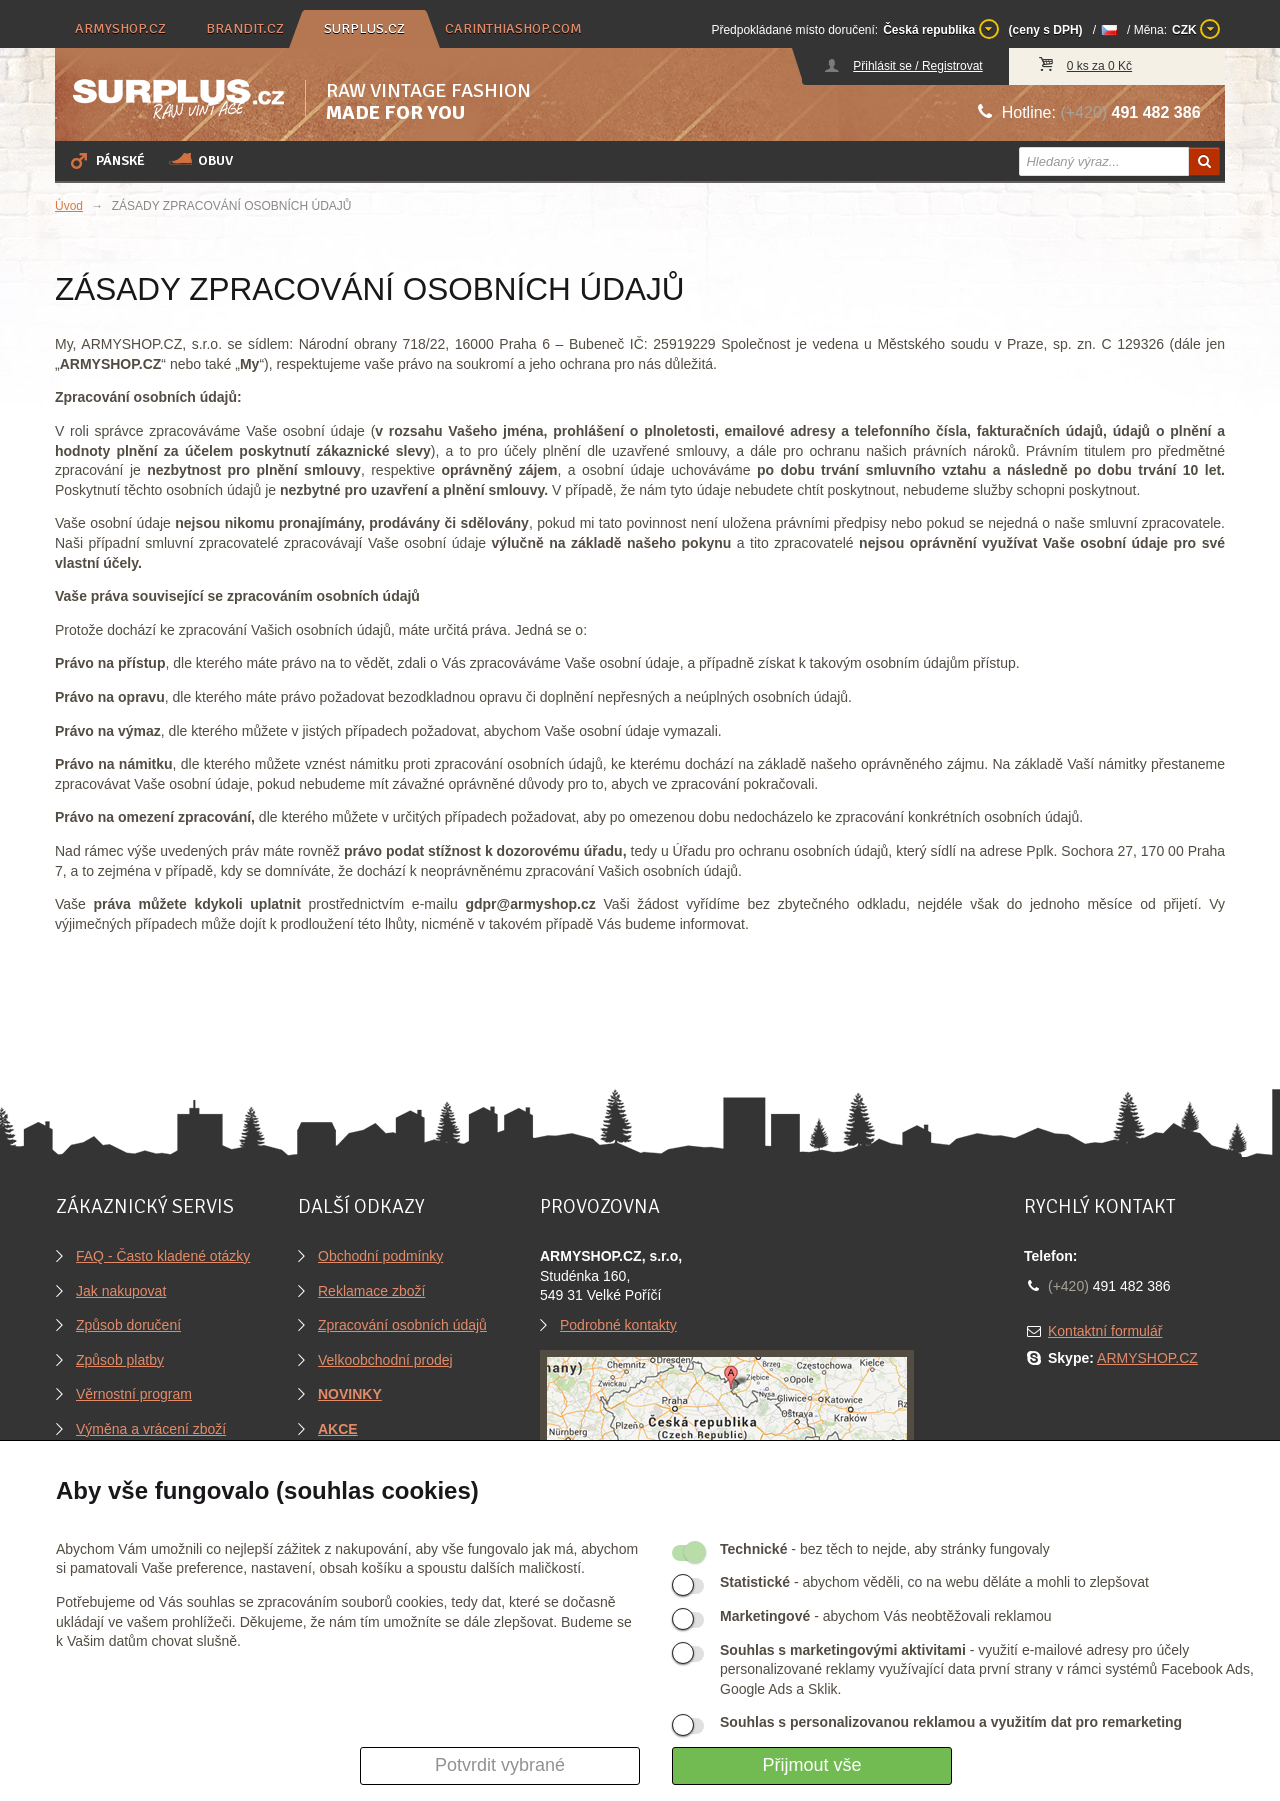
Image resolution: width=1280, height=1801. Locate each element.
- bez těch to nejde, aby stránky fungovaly (885, 1549)
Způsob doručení (128, 1325)
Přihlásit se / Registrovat (917, 66)
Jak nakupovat (121, 1291)
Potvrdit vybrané (500, 1765)
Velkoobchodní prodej (385, 1360)
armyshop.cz (120, 28)
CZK (1196, 29)
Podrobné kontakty (618, 1325)
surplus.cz (364, 28)
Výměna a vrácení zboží (151, 1429)
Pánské (106, 160)
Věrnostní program (134, 1394)
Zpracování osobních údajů (402, 1325)
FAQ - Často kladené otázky (163, 1256)
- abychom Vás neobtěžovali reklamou (885, 1616)
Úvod (69, 206)
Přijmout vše (811, 1765)
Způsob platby (120, 1360)
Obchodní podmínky (380, 1256)
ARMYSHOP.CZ (1147, 1358)
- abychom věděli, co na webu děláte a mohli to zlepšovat (934, 1582)
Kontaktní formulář (1105, 1331)
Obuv (201, 160)
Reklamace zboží (371, 1291)
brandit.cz (245, 28)
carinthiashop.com (513, 28)
